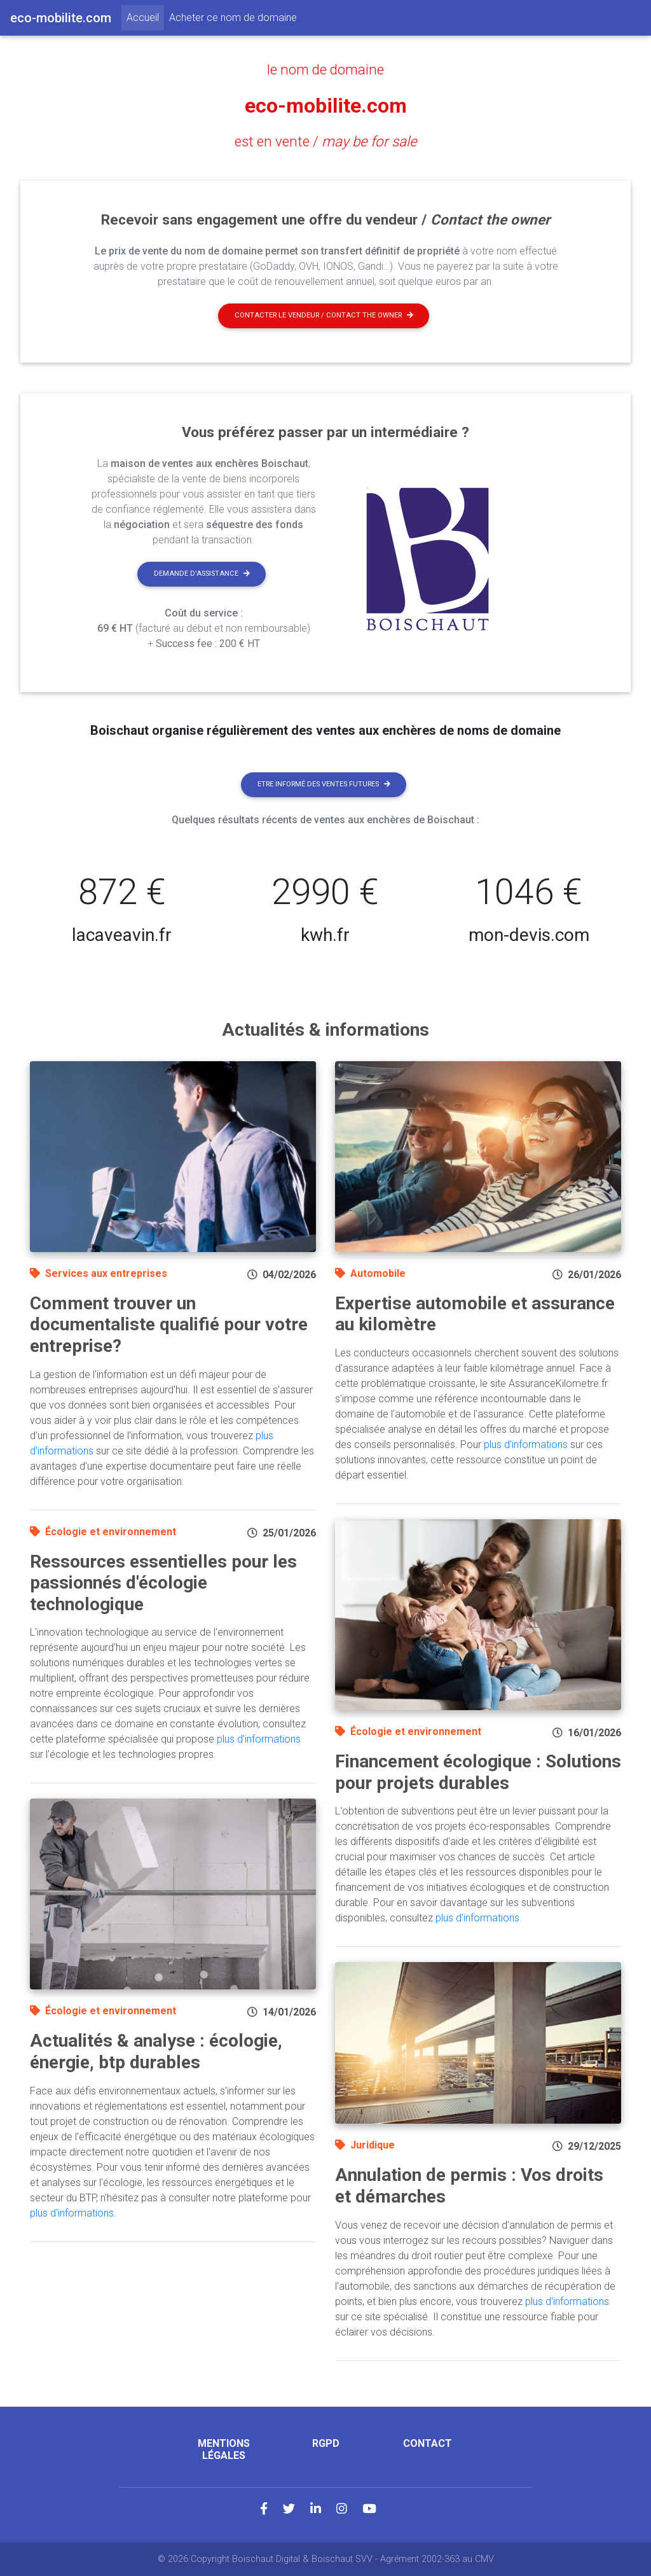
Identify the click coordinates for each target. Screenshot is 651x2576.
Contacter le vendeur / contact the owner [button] (324, 315)
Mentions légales (224, 2449)
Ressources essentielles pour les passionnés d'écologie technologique (163, 1583)
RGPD (325, 2443)
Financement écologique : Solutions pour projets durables (478, 1772)
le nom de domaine (325, 69)
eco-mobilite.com (326, 106)
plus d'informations (259, 1739)
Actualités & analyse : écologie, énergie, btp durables (156, 2051)
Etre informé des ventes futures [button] (323, 784)
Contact (427, 2443)
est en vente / (326, 141)
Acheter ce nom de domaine (233, 17)
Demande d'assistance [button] (202, 573)
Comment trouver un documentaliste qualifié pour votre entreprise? (169, 1324)
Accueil (145, 17)
